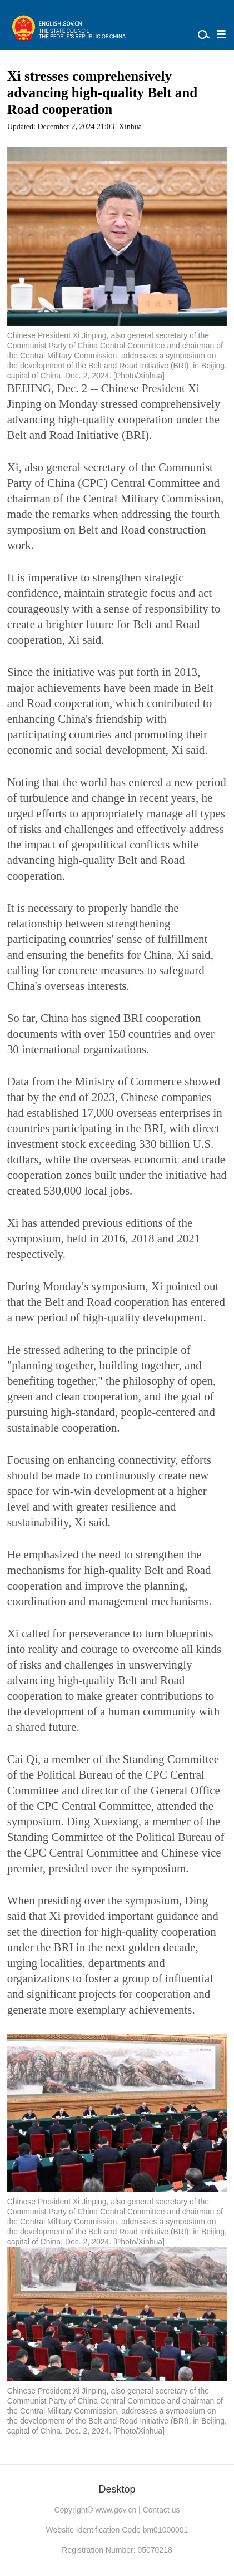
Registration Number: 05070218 (117, 2549)
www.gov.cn (116, 2509)
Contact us (161, 2509)
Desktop (116, 2489)
